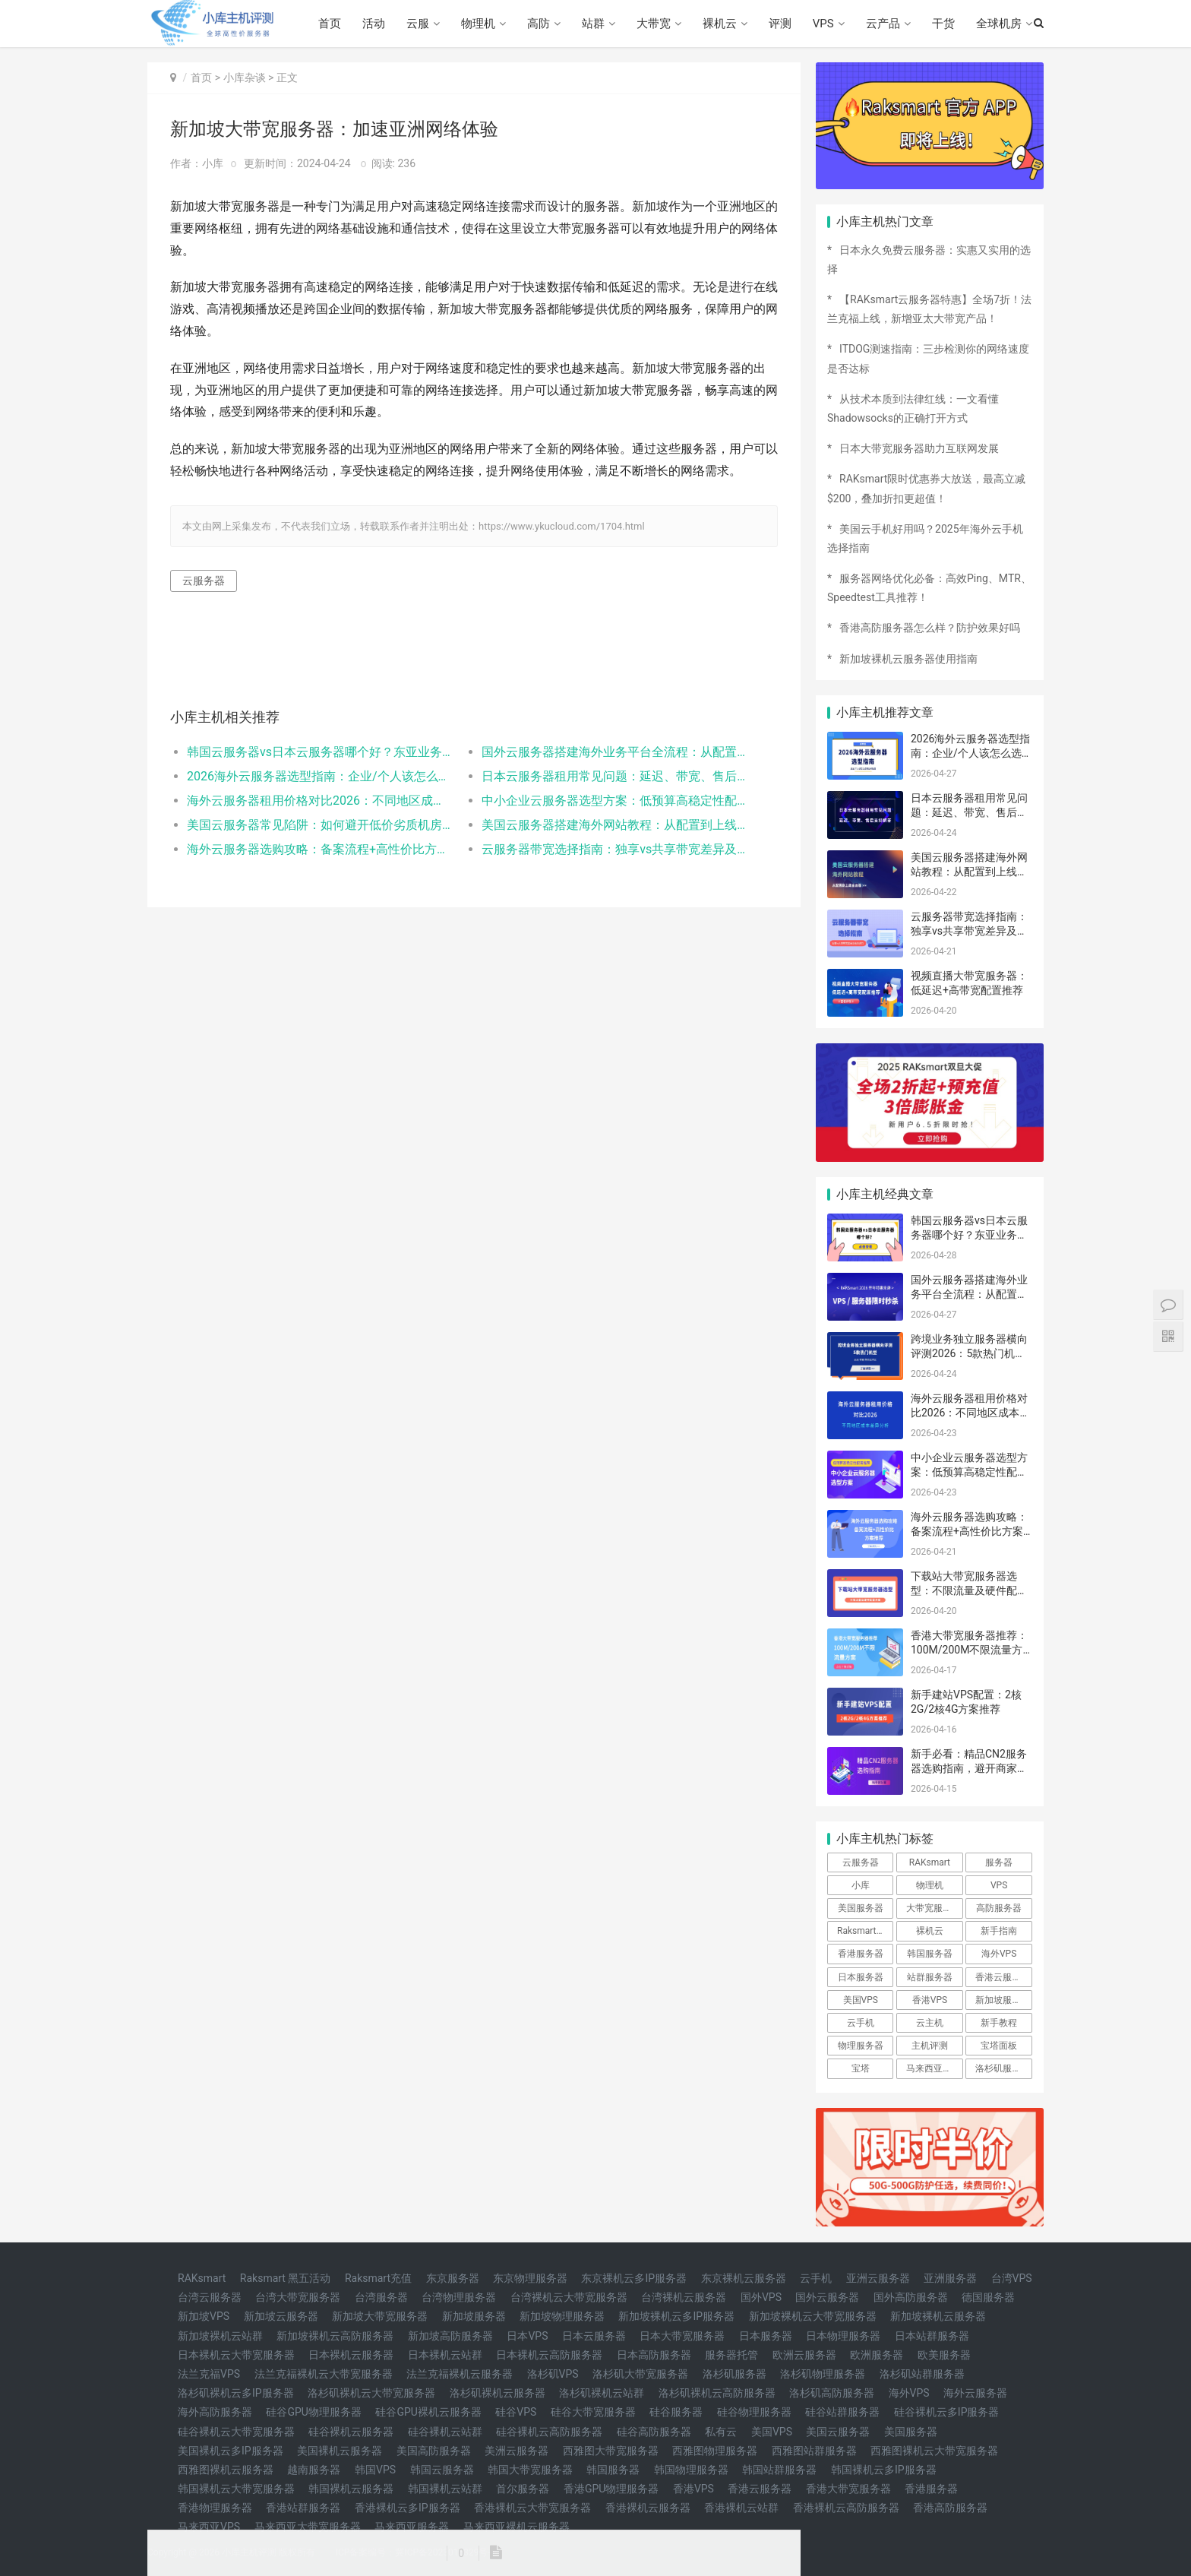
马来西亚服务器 (411, 2527)
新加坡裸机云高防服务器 (334, 2336)
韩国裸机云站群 (445, 2489)
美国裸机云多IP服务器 (230, 2451)
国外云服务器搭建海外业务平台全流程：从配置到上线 (614, 752)
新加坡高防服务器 (450, 2336)
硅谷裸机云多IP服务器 (947, 2412)
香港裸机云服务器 (647, 2508)
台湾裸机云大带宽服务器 (568, 2297)
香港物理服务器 (215, 2508)
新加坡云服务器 (281, 2316)
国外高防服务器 (911, 2297)
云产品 (883, 23)
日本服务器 (860, 1977)
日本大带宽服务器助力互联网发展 (919, 448)
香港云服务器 (1002, 1977)
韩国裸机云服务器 (350, 2489)
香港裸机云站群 (741, 2508)
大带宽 (654, 23)
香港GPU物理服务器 (611, 2489)
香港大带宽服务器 (848, 2489)
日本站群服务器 (932, 2336)
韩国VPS (375, 2470)
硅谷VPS (515, 2412)
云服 (417, 23)
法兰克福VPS (209, 2374)
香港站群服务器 (303, 2508)
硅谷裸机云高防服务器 (549, 2432)
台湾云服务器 (210, 2297)
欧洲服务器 (876, 2355)
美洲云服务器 (516, 2451)
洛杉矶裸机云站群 (601, 2393)
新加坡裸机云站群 (220, 2336)
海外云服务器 (975, 2393)
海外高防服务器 (215, 2412)
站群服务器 (929, 1977)
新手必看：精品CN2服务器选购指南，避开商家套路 (969, 1769)
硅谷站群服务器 (842, 2412)
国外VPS (761, 2297)
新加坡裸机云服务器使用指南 (908, 659)
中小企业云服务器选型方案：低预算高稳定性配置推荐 (614, 800)
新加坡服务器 (1002, 2000)
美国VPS (860, 2000)
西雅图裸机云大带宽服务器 (934, 2451)
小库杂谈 (244, 77)
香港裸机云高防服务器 (846, 2508)
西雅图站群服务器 (814, 2451)
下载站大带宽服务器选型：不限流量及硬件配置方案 (969, 1591)
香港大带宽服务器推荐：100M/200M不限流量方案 (969, 1650)
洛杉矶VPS (553, 2374)
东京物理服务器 (530, 2278)
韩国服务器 (929, 1953)
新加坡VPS (203, 2316)
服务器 (999, 1862)
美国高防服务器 (433, 2451)
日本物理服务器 (843, 2336)
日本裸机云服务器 (350, 2355)
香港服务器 (860, 1953)
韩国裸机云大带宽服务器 (236, 2489)
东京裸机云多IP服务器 (634, 2278)
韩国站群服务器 (779, 2470)
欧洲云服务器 (804, 2355)
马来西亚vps (931, 2068)
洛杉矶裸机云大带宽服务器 (371, 2393)
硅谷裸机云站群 (445, 2432)
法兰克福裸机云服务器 (459, 2374)
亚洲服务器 (950, 2278)
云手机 (860, 2022)
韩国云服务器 (442, 2470)
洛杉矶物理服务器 (822, 2374)
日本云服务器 (594, 2336)
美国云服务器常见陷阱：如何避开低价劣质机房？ (319, 825)
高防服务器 (999, 1908)
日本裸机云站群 (445, 2355)
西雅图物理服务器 (714, 2451)
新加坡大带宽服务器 (380, 2316)
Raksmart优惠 (865, 1931)
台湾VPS (1011, 2278)
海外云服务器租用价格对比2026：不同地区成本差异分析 (319, 800)
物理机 (478, 23)
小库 (860, 1885)
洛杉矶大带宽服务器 (640, 2374)
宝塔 (860, 2068)
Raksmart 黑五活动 (285, 2278)
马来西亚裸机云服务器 (516, 2527)
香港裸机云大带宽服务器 (532, 2508)
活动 (373, 23)
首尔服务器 (522, 2489)
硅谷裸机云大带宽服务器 (236, 2432)
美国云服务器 (838, 2432)
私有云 (721, 2432)
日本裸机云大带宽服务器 (236, 2355)
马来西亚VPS (209, 2527)
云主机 (929, 2022)
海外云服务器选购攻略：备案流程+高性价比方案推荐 (319, 849)
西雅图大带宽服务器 (611, 2451)
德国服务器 (988, 2297)
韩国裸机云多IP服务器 (884, 2470)
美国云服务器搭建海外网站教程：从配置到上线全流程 (614, 825)
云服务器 (203, 580)
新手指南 (999, 1931)
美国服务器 (860, 1908)
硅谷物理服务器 (754, 2412)
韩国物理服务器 (691, 2470)
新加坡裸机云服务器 (938, 2316)
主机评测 (929, 2045)
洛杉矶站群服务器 (922, 2374)
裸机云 (720, 23)
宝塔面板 (999, 2045)
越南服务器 (313, 2470)
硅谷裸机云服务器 (350, 2432)
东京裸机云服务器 (743, 2278)
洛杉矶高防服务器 (831, 2393)
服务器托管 (731, 2355)
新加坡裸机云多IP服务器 (676, 2316)
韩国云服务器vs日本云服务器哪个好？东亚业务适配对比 (319, 752)
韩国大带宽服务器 (530, 2470)
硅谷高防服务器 (654, 2432)
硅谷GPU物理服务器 (313, 2412)
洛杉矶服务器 (1002, 2068)
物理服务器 (860, 2045)
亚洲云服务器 (878, 2278)
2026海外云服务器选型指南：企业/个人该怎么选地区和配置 (319, 776)
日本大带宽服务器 (682, 2336)
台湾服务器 (381, 2297)
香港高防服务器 (950, 2508)
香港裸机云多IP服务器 (407, 2508)
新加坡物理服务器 (562, 2316)
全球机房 (999, 23)
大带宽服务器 (933, 1908)
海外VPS (998, 1953)
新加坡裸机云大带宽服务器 (813, 2316)
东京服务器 (452, 2278)
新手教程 (999, 2022)
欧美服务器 (944, 2355)
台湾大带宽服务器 (297, 2297)
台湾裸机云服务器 (683, 2297)
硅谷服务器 (676, 2412)
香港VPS (929, 2000)
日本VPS (527, 2336)
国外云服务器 (827, 2297)
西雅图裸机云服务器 (225, 2470)
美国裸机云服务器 (339, 2451)
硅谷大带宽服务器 (593, 2412)
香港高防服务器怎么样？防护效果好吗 (929, 628)
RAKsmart (929, 1862)
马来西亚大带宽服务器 (307, 2527)
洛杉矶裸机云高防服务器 (717, 2393)
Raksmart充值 (378, 2278)
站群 (593, 23)
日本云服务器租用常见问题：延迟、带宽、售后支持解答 (614, 776)
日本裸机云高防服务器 (549, 2355)
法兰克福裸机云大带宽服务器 (323, 2374)
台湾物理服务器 (459, 2297)
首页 (329, 23)
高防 (538, 23)
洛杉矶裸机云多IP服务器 (236, 2393)
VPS (823, 23)
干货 (943, 23)
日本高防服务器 (654, 2355)
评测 (780, 23)
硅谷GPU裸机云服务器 (428, 2412)
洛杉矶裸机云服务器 (497, 2393)
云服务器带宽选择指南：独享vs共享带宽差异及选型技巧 (614, 849)
